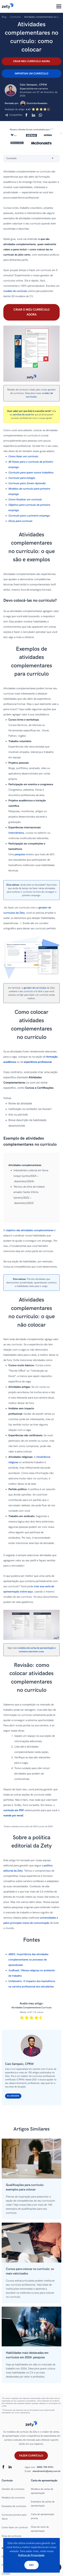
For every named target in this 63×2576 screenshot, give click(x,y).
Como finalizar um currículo (25, 499)
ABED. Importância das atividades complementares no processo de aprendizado (28, 1960)
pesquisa (20, 854)
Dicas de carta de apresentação (40, 2528)
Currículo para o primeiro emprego (29, 515)
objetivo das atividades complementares (29, 1230)
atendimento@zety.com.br (47, 2471)
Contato (6, 2573)
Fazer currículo (31, 2455)
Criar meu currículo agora (31, 61)
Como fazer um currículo (23, 456)
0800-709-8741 (45, 2467)
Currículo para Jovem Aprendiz (27, 483)
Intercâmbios (16, 833)
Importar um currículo (31, 73)
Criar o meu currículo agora (31, 312)
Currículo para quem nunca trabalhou (31, 472)
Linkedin (13, 2096)
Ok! (31, 2565)
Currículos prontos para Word (14, 2516)
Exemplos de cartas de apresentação (42, 2503)
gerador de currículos (35, 987)
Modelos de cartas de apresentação (42, 2491)
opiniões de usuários (23, 414)
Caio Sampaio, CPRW (19, 2064)
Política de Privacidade (31, 2555)
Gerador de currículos (13, 2489)
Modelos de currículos (13, 2497)
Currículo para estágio (21, 478)
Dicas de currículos (11, 2536)
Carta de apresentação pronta (42, 2516)
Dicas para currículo (20, 521)
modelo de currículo (15, 291)
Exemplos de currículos (14, 2506)
